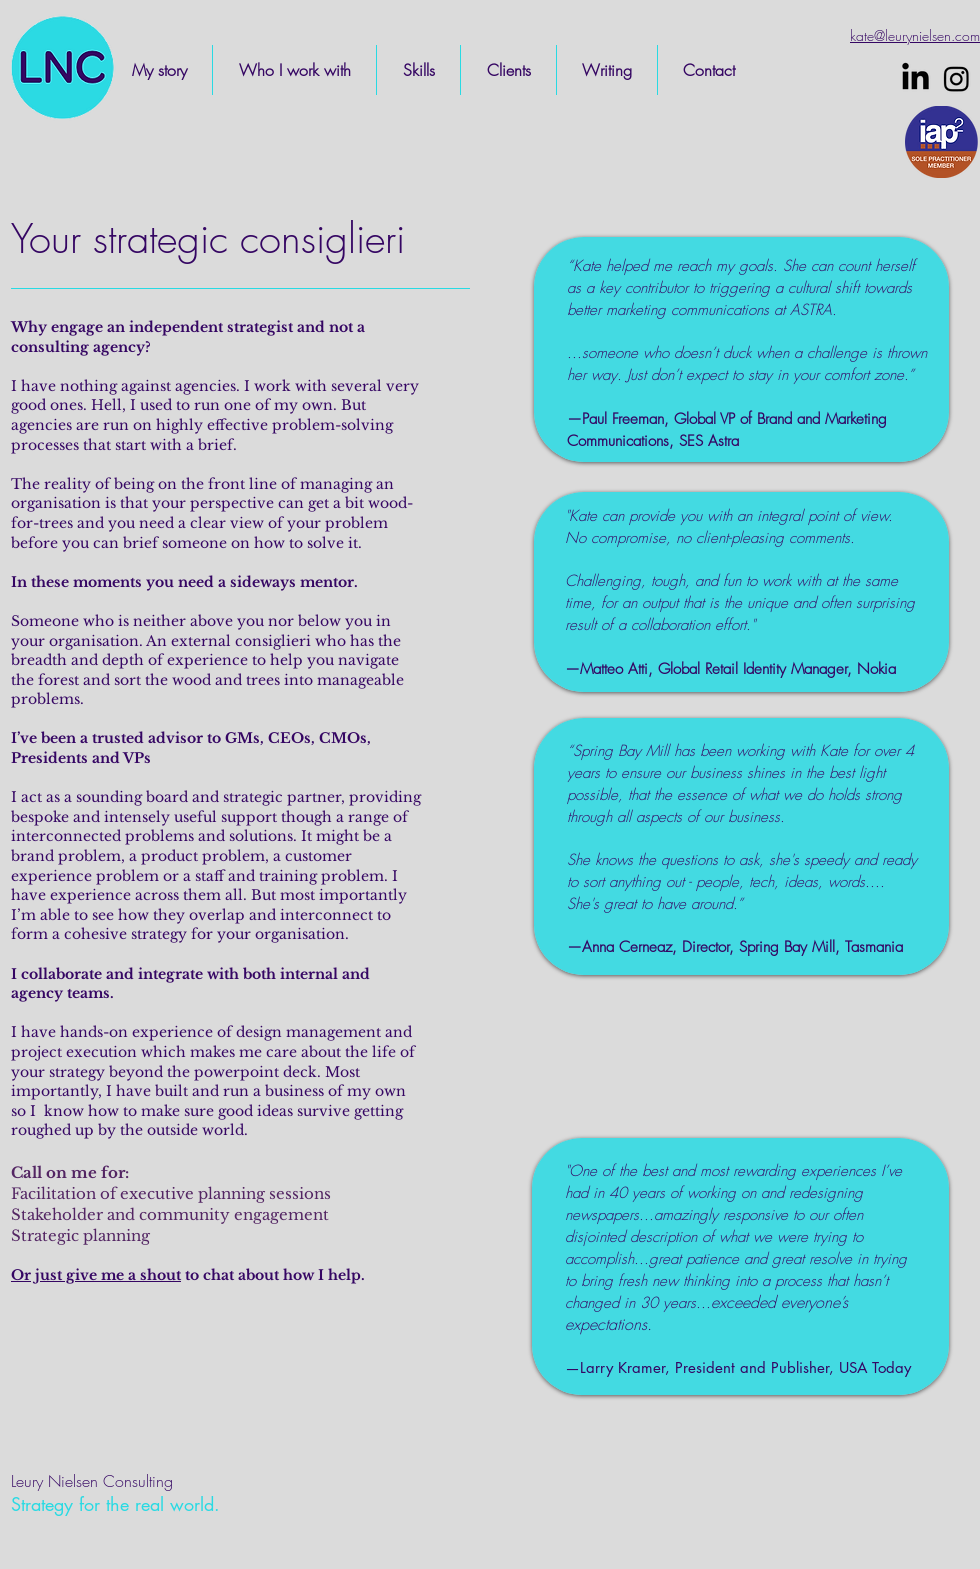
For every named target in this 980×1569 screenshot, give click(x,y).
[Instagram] (956, 78)
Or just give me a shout (96, 1275)
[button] (294, 70)
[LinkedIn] (915, 78)
